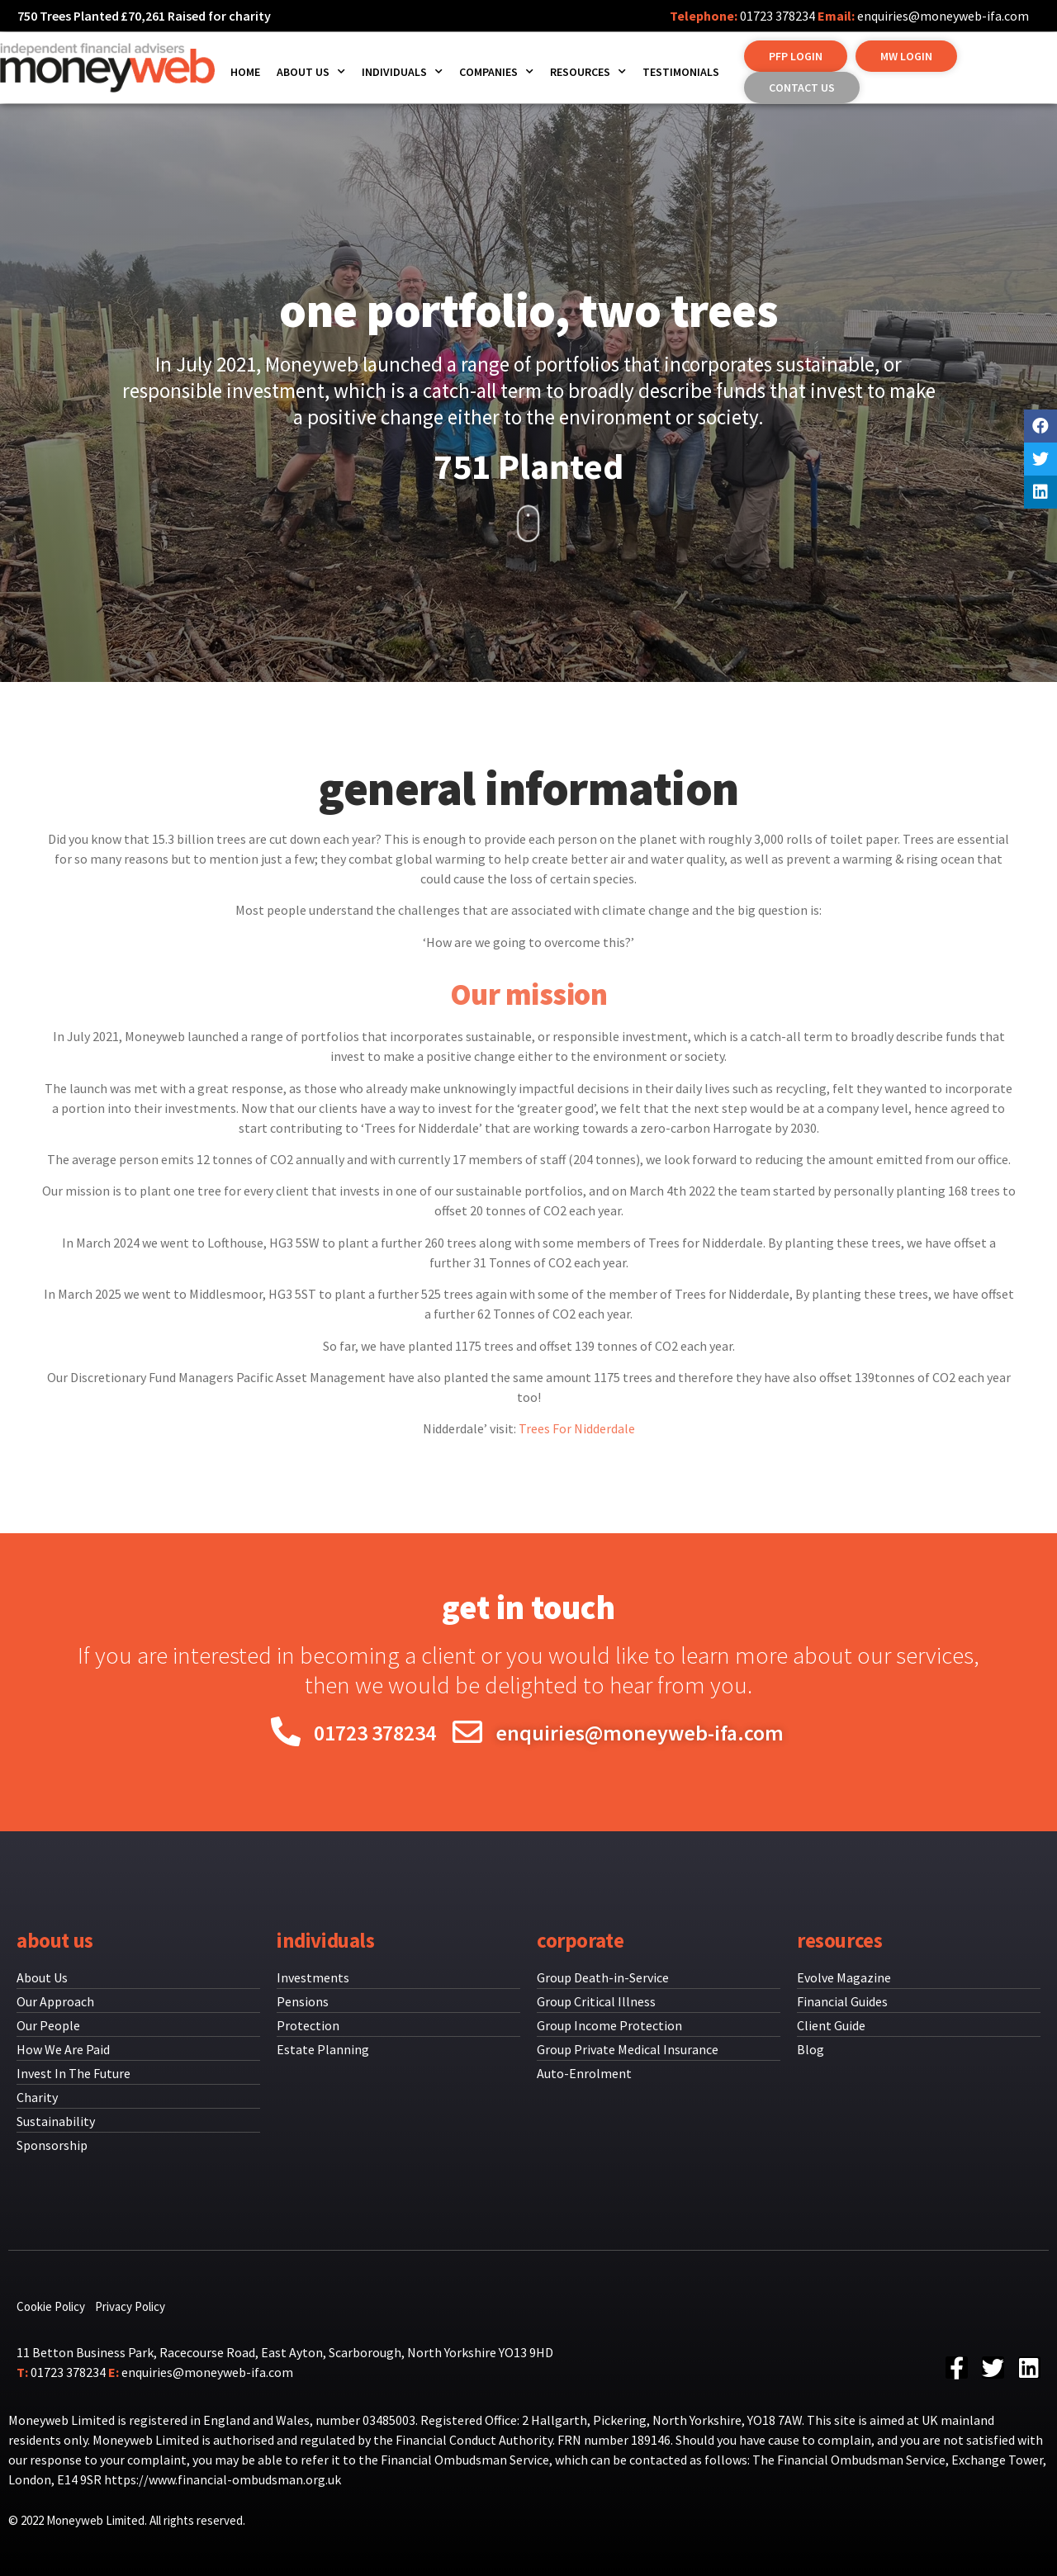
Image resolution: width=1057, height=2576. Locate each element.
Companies (496, 71)
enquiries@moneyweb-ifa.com (943, 15)
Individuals (402, 71)
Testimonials (680, 71)
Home (245, 71)
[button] (795, 56)
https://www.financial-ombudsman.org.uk (222, 2479)
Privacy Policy (130, 2306)
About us (311, 71)
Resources (588, 71)
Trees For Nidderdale (577, 1428)
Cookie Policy (51, 2306)
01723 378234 (777, 15)
